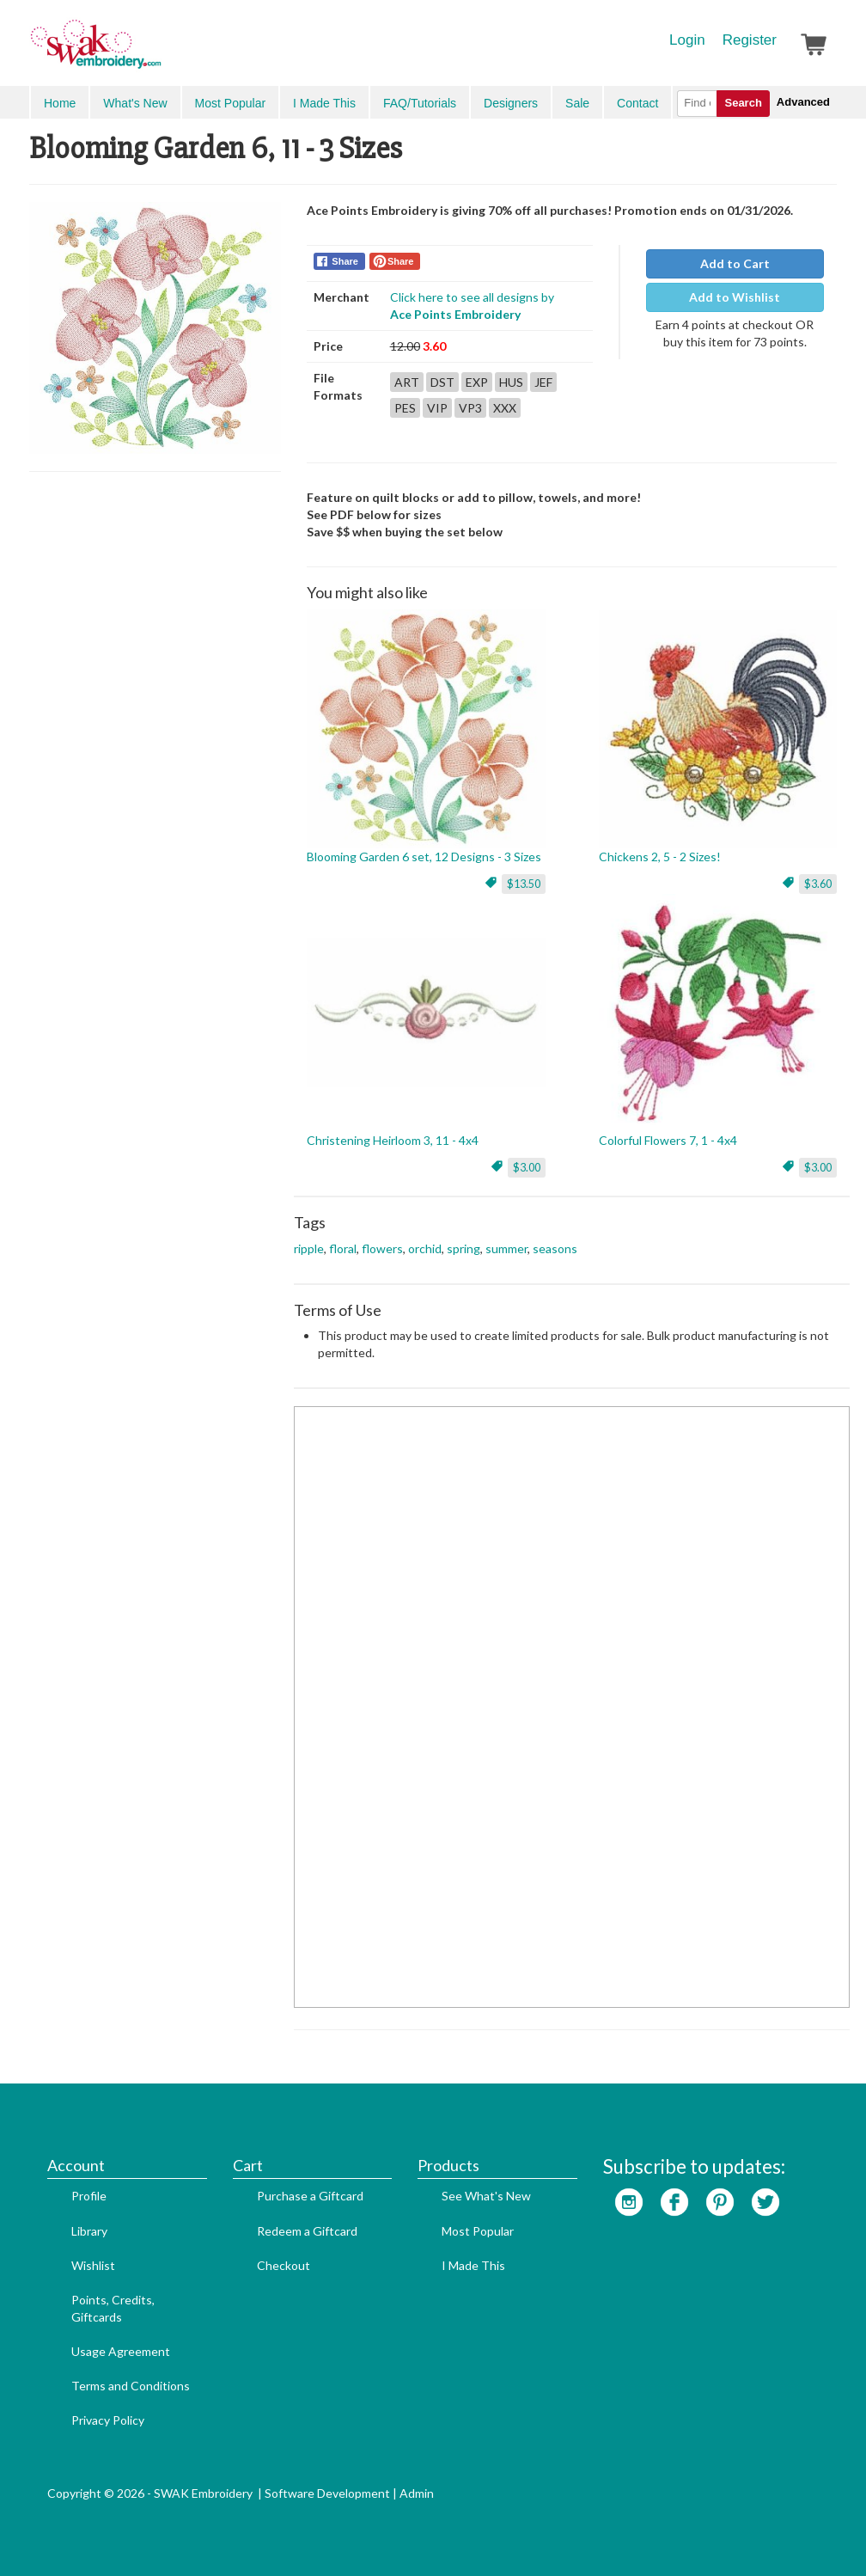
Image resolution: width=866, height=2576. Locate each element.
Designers (511, 103)
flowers (382, 1248)
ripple (309, 1248)
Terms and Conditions (130, 2385)
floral (343, 1248)
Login (687, 40)
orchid (425, 1248)
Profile (89, 2195)
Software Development (327, 2493)
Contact (637, 103)
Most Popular (230, 103)
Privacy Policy (107, 2420)
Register (750, 40)
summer (506, 1248)
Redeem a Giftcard (307, 2231)
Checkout (283, 2265)
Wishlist (93, 2265)
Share (345, 261)
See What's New (486, 2195)
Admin (416, 2493)
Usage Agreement (120, 2351)
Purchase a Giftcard (310, 2195)
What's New (135, 103)
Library (89, 2231)
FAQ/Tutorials (419, 103)
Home (60, 103)
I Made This (324, 103)
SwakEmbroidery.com (158, 51)
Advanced (803, 101)
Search (742, 102)
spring (463, 1248)
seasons (555, 1248)
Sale (577, 103)
